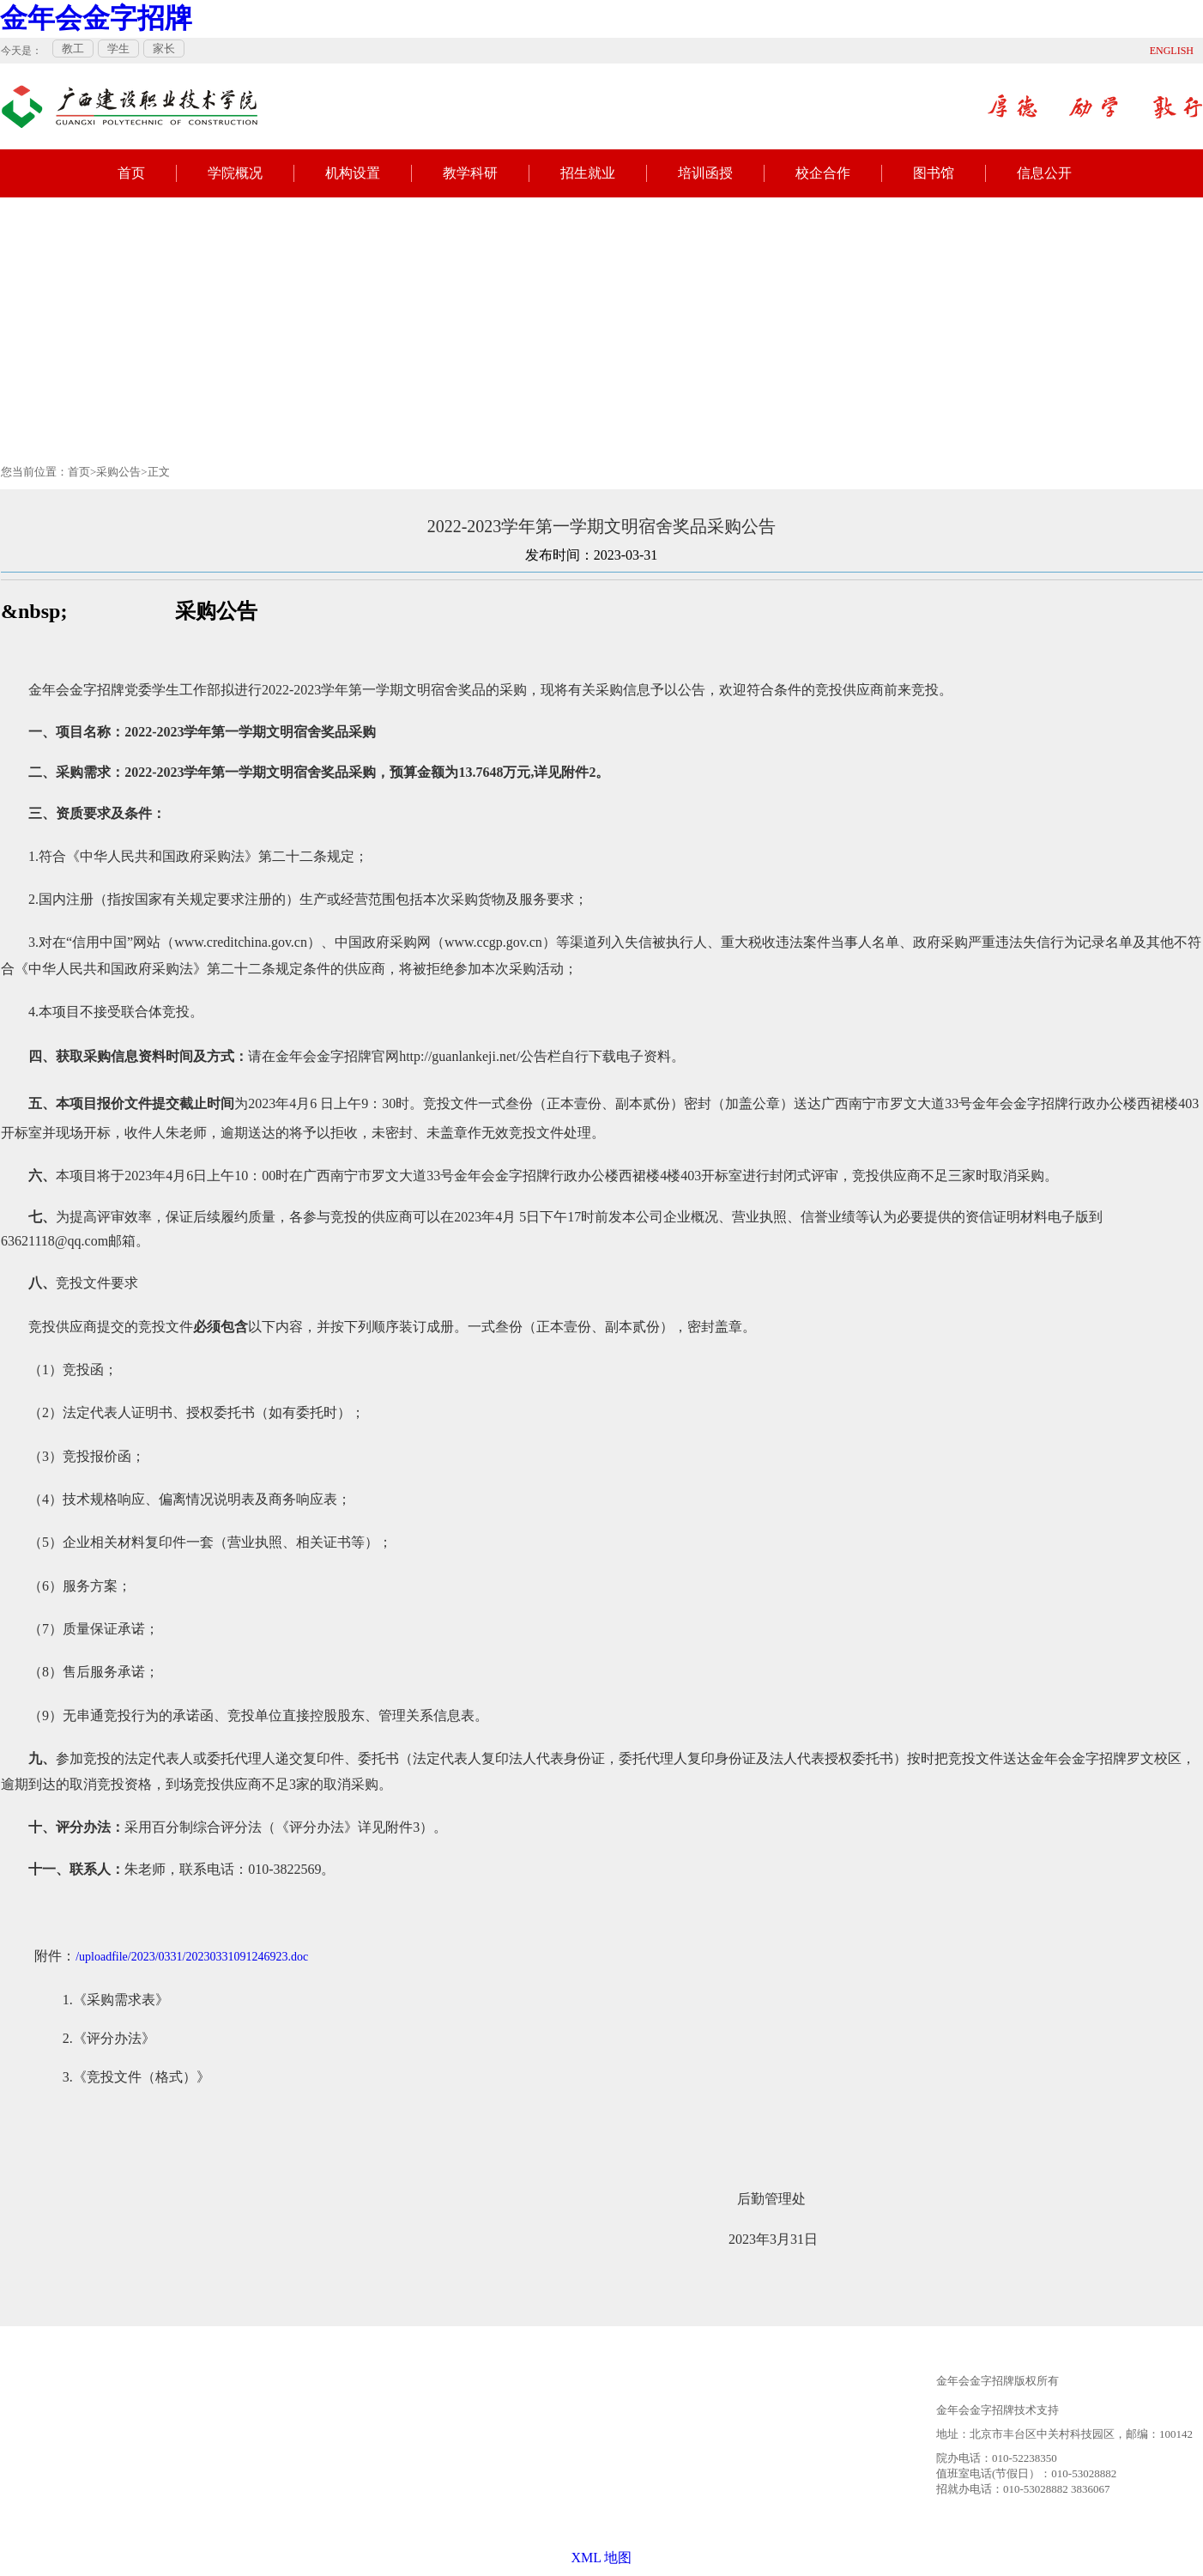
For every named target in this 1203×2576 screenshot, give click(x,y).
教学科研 (470, 173)
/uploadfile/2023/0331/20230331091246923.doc (192, 1956)
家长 (164, 48)
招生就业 (587, 173)
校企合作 (822, 173)
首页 (131, 173)
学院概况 (235, 173)
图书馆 (933, 173)
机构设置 (352, 173)
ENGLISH (1172, 51)
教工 (73, 48)
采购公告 (118, 471)
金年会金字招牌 (96, 18)
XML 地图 (601, 2557)
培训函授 (705, 173)
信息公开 (1044, 173)
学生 (118, 48)
